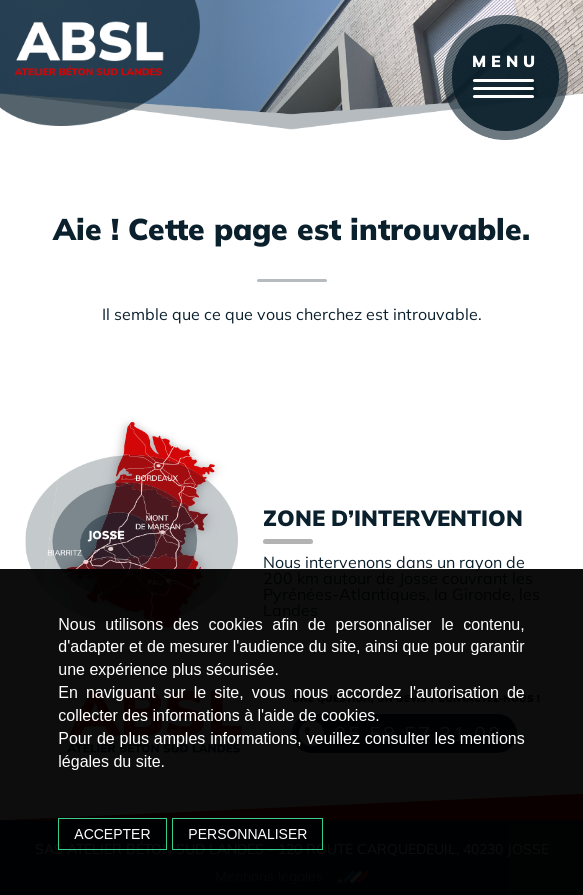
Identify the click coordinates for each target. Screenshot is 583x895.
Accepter (112, 834)
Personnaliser (247, 834)
